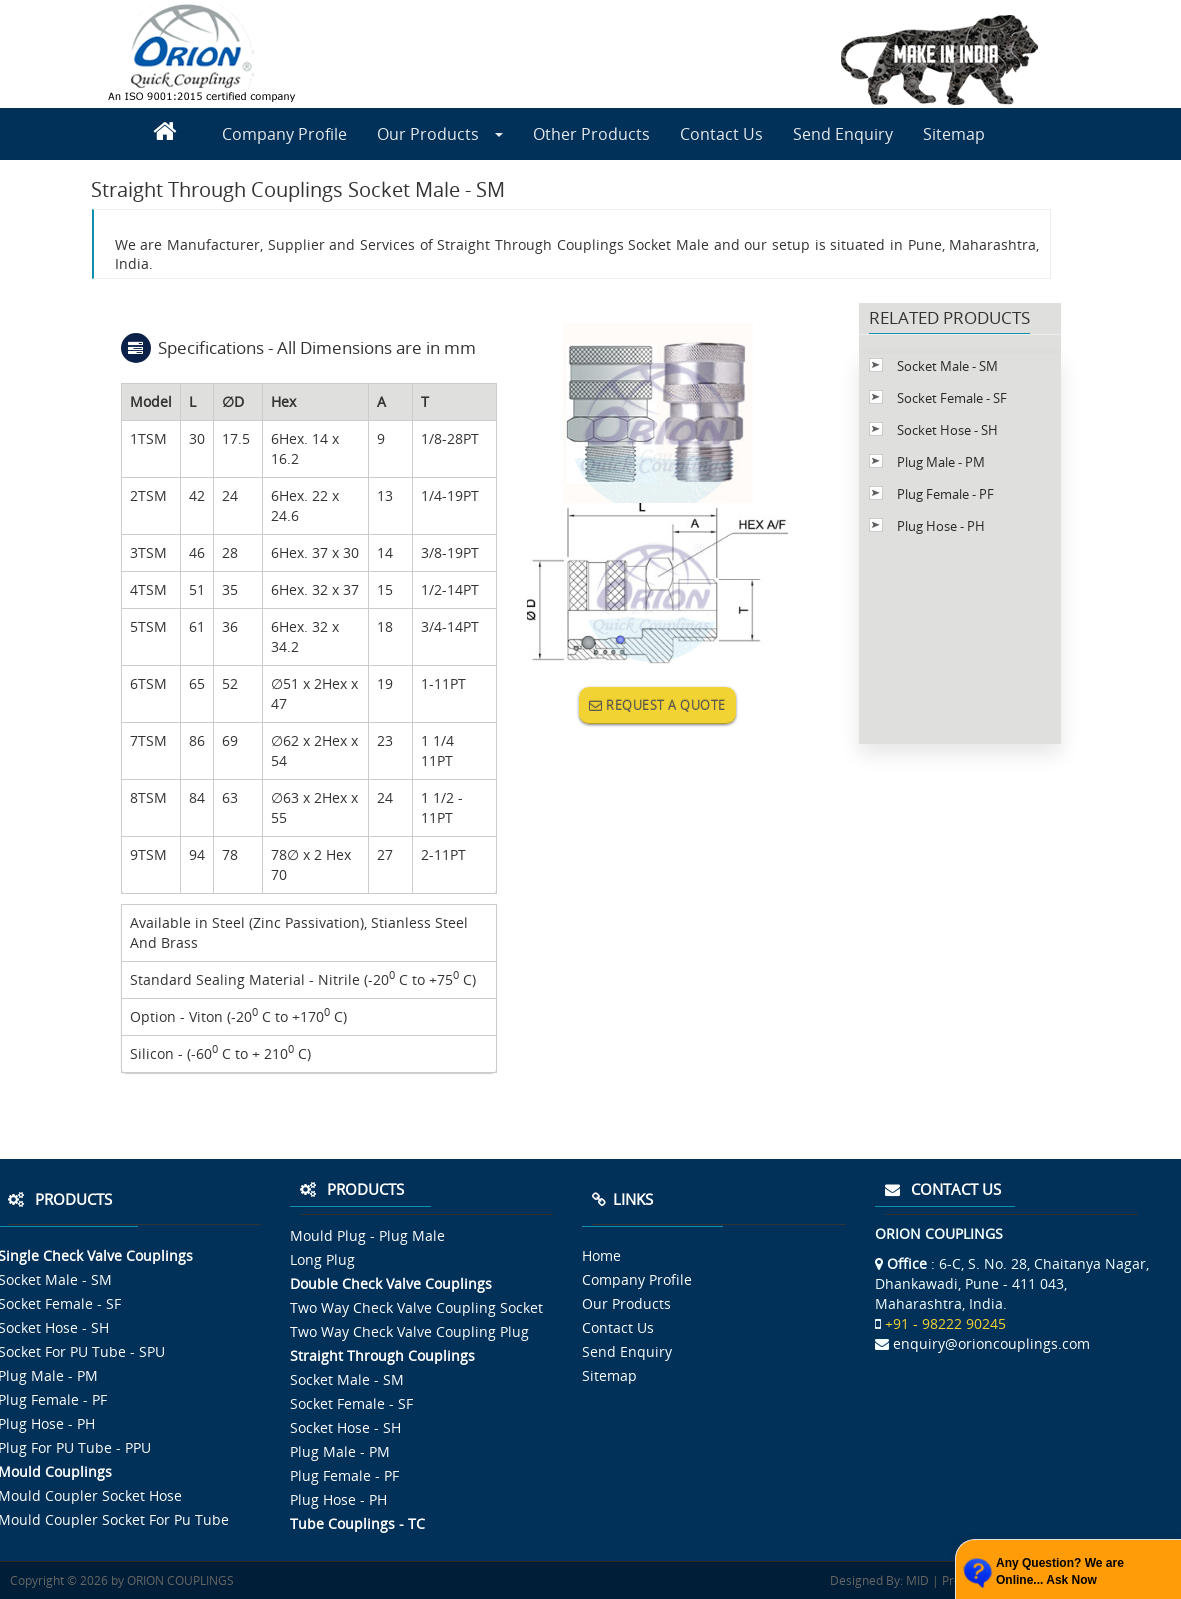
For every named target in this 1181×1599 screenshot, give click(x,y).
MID (916, 1580)
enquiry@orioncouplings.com (991, 1343)
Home (601, 1255)
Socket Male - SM (947, 366)
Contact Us (721, 134)
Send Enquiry (843, 134)
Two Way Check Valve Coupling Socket (416, 1307)
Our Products (440, 134)
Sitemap (954, 134)
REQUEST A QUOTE (657, 705)
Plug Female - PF (945, 494)
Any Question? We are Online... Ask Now (1060, 1571)
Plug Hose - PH (941, 526)
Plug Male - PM (941, 462)
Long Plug (322, 1259)
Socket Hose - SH (947, 430)
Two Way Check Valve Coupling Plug (409, 1331)
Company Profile (284, 134)
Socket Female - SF (952, 398)
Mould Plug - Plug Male (367, 1235)
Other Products (591, 134)
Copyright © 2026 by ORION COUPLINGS (122, 1580)
